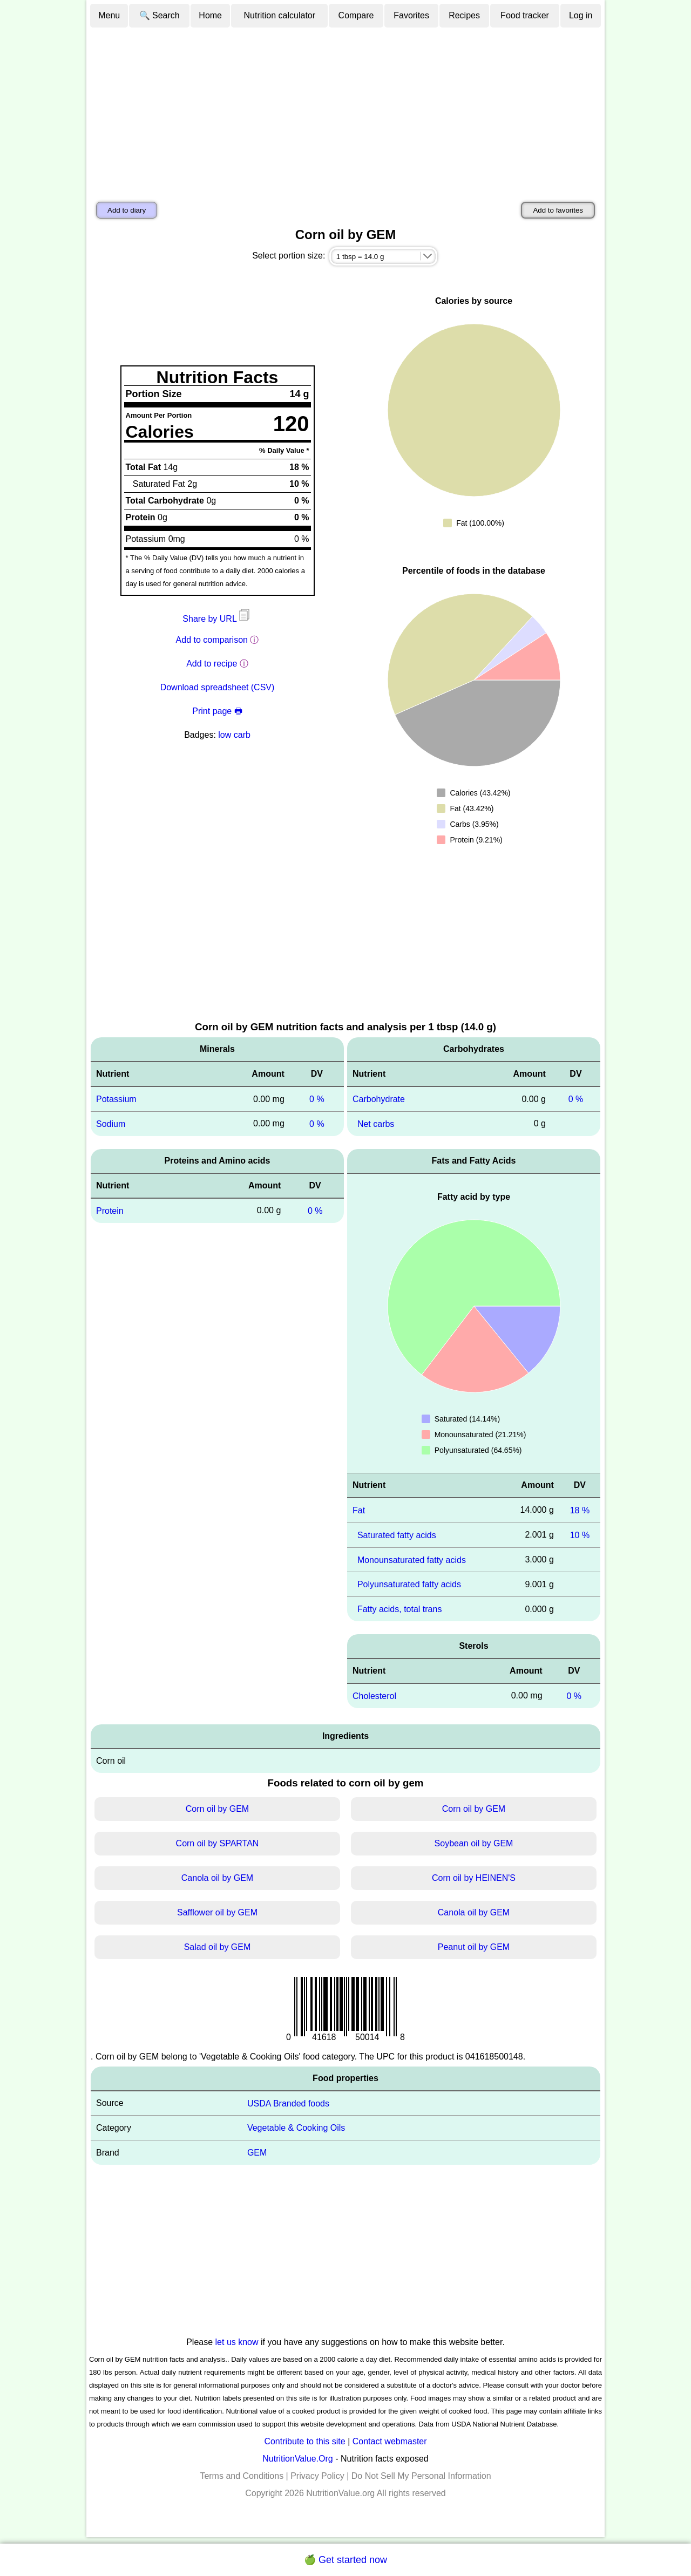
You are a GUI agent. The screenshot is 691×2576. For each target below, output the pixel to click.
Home (210, 15)
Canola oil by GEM (217, 1877)
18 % (580, 1510)
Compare (356, 15)
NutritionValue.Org (297, 2458)
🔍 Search (159, 15)
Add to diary (126, 210)
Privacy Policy (317, 2475)
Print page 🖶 (217, 711)
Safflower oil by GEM (217, 1912)
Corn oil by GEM (217, 1808)
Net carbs (375, 1124)
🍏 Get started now (345, 2559)
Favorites (411, 15)
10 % (580, 1535)
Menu (109, 15)
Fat (359, 1510)
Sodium (110, 1124)
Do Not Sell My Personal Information (421, 2475)
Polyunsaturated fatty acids (409, 1584)
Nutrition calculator (280, 15)
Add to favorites (558, 210)
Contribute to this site (304, 2441)
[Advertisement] (345, 109)
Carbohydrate (379, 1099)
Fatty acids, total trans (399, 1609)
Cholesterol (374, 1696)
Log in (581, 15)
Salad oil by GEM (217, 1947)
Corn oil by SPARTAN (217, 1843)
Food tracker (524, 15)
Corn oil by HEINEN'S (474, 1877)
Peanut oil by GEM (474, 1947)
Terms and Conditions (241, 2475)
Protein (110, 1210)
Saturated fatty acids (396, 1535)
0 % (316, 1099)
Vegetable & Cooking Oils (296, 2127)
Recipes (464, 15)
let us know (237, 2342)
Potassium (116, 1099)
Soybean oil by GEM (474, 1843)
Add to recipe (211, 663)
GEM (257, 2152)
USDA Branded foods (288, 2103)
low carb (234, 734)
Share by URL (217, 618)
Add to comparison (212, 639)
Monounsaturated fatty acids (411, 1559)
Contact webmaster (390, 2441)
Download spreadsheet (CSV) (217, 687)
